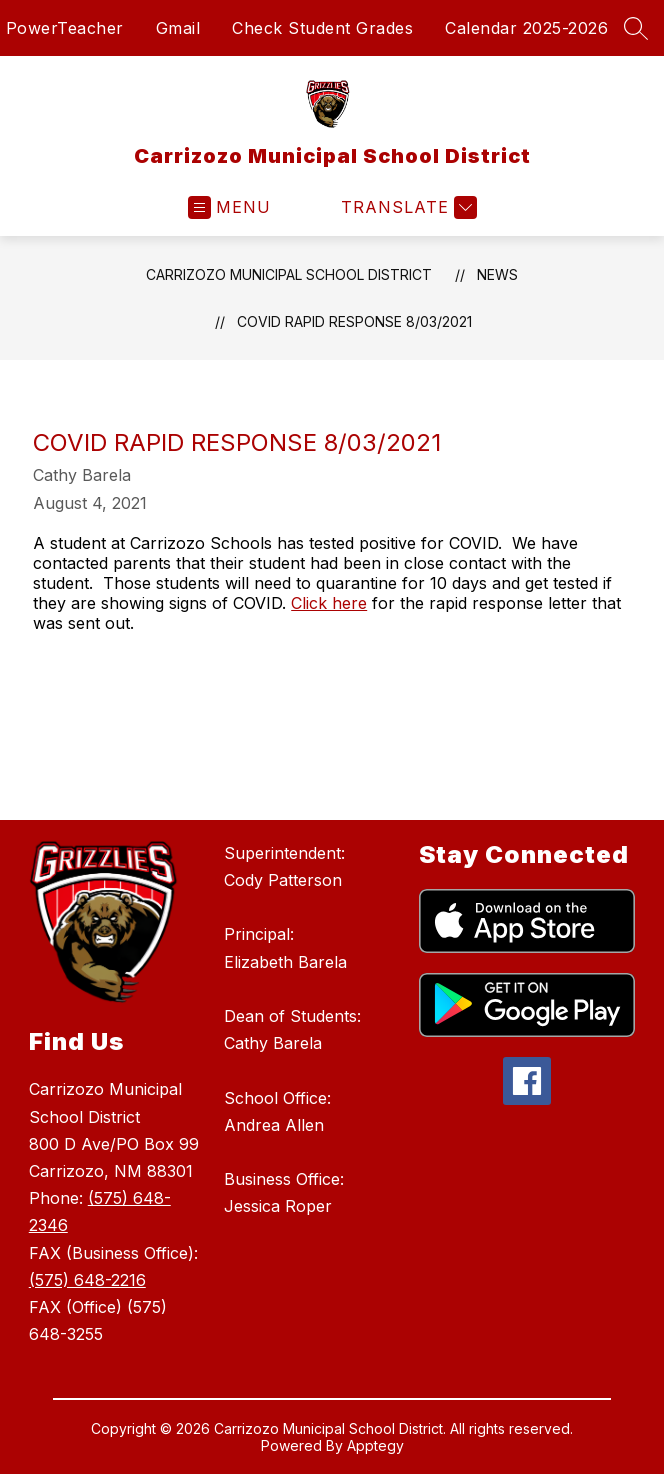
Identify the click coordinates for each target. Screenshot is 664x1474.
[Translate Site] (406, 207)
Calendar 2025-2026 (526, 28)
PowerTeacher (65, 28)
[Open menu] (229, 207)
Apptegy (375, 1445)
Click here (329, 603)
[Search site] (636, 28)
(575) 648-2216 (87, 1280)
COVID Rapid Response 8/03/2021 (354, 321)
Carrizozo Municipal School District (289, 274)
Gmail (178, 28)
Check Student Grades (322, 28)
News (497, 274)
